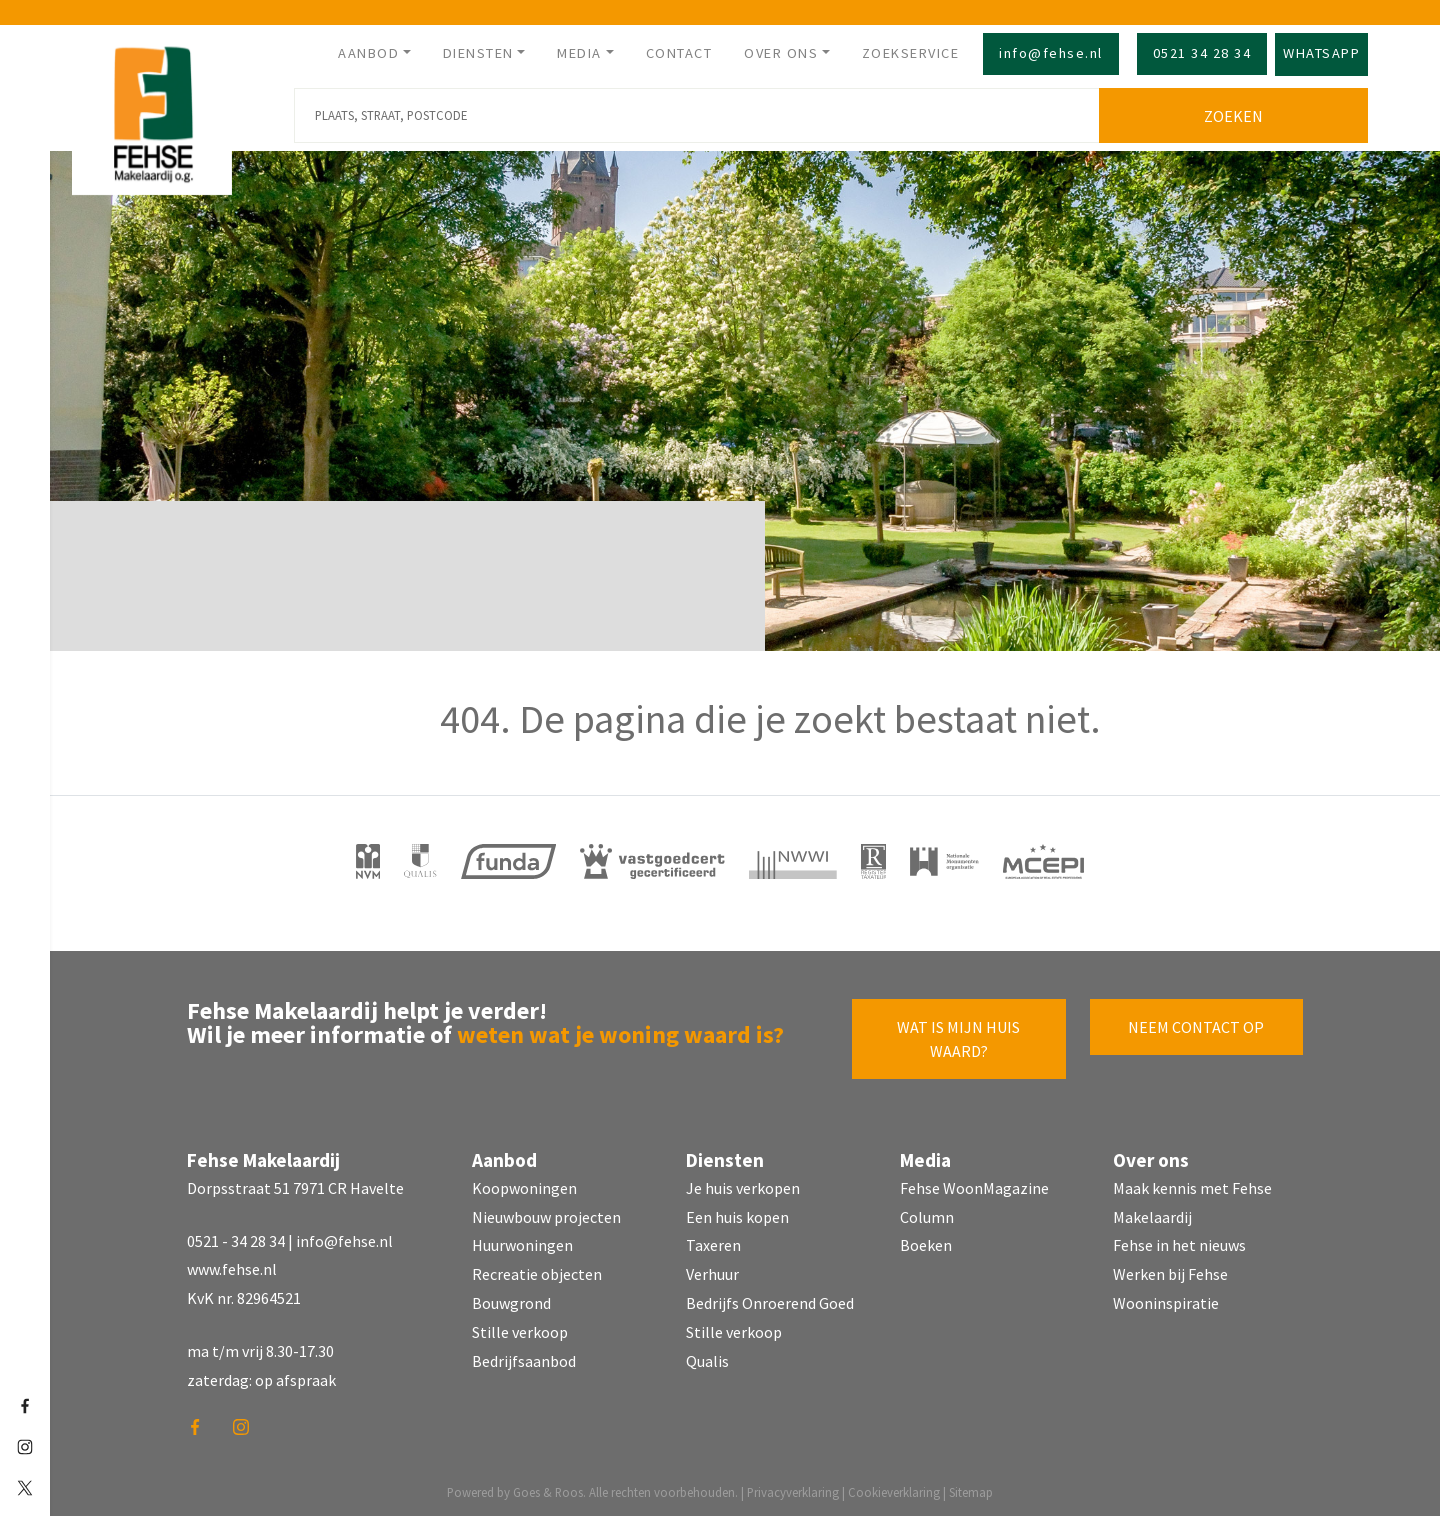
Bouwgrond (511, 1299)
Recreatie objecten (537, 1271)
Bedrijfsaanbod (524, 1357)
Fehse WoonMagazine (974, 1184)
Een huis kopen (737, 1213)
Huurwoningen (522, 1242)
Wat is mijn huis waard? (958, 1035)
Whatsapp (1321, 53)
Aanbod (368, 53)
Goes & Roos (548, 1488)
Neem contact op (1196, 1023)
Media (579, 53)
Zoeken (1237, 112)
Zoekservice (911, 53)
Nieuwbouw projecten (546, 1213)
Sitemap (971, 1488)
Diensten (478, 53)
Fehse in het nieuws (1179, 1242)
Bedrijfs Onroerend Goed (770, 1299)
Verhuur (712, 1271)
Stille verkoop (520, 1328)
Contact (679, 53)
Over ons (781, 53)
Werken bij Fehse (1170, 1271)
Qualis (707, 1357)
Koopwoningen (524, 1184)
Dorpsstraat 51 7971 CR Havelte (295, 1184)
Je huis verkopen (743, 1184)
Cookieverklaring (894, 1488)
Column (927, 1213)
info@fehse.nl (1051, 53)
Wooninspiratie (1166, 1299)
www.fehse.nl (232, 1266)
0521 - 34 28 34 (236, 1237)
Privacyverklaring (793, 1488)
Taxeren (713, 1242)
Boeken (926, 1242)
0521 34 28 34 (1202, 53)
